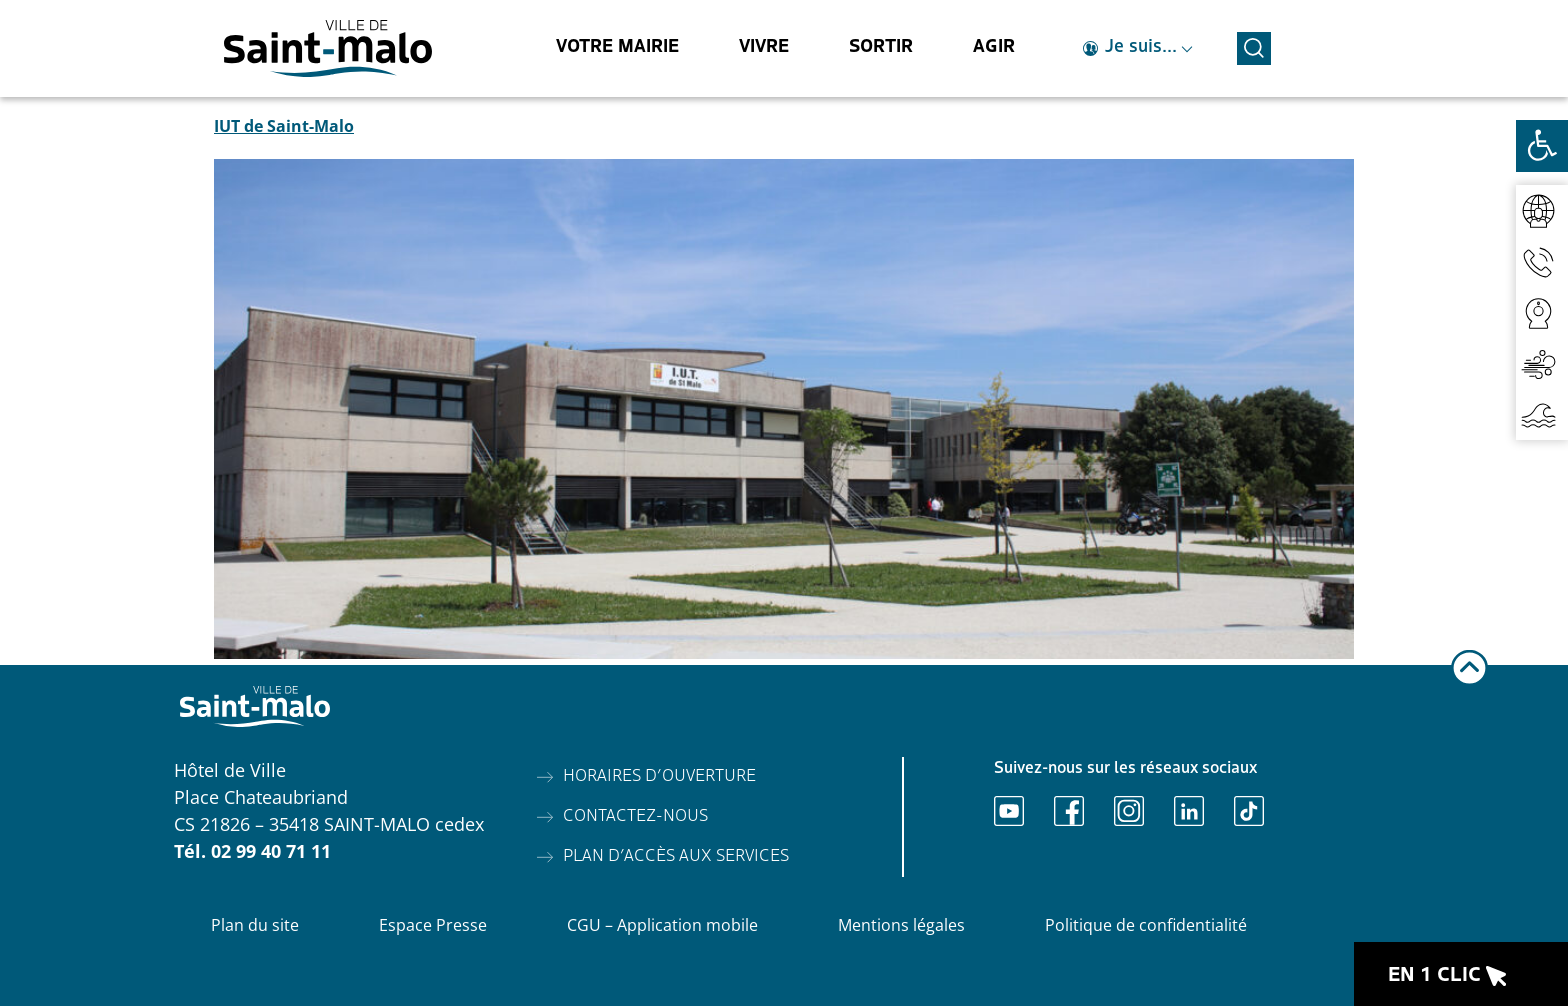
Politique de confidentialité (1146, 925)
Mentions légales (901, 925)
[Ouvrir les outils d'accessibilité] (1542, 146)
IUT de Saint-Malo (284, 126)
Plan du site (255, 925)
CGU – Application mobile (662, 925)
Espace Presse (433, 925)
